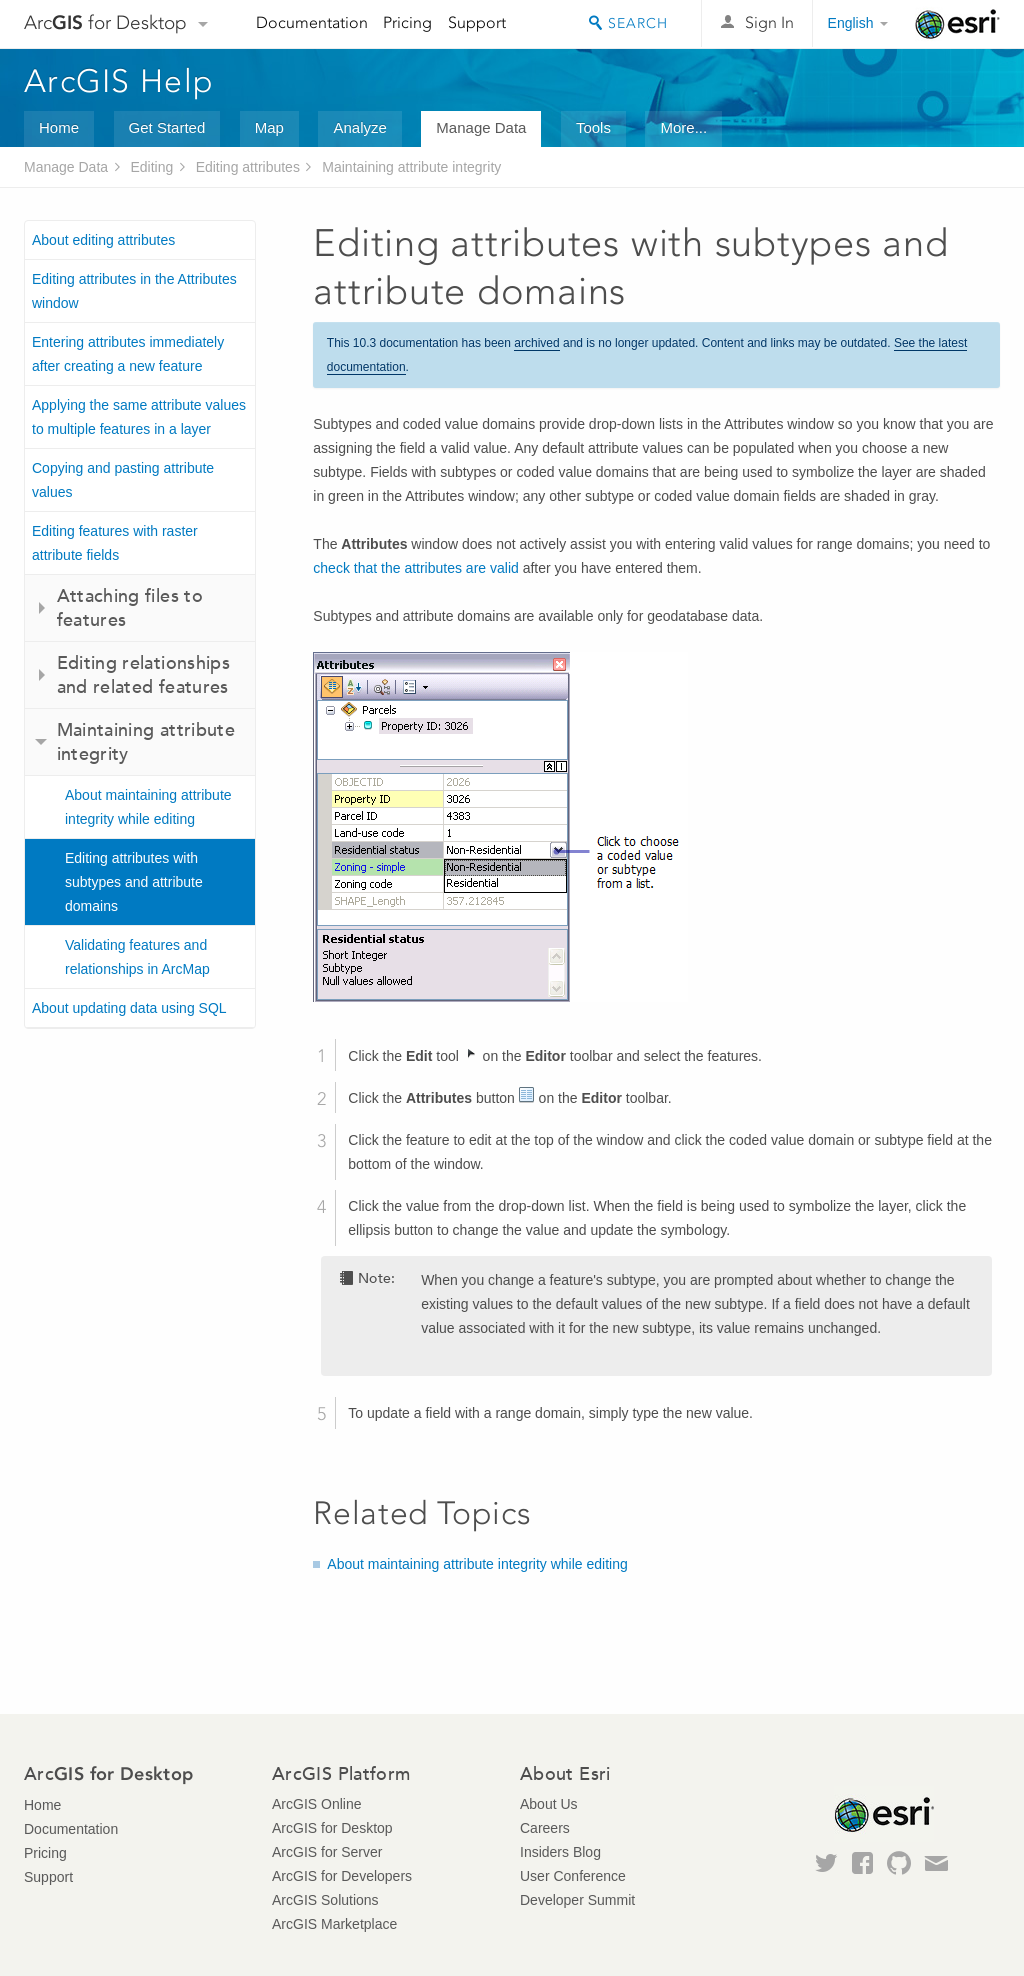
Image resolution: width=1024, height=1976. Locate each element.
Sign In (769, 22)
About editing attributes (103, 240)
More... (683, 127)
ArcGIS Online (316, 1804)
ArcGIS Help (119, 81)
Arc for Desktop (105, 22)
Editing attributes (248, 167)
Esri (957, 24)
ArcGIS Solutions (325, 1900)
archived (536, 343)
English (851, 23)
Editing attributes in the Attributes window (134, 291)
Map (269, 127)
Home (59, 127)
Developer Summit (577, 1900)
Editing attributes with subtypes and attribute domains (134, 882)
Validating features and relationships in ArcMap (137, 957)
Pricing (407, 22)
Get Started (167, 127)
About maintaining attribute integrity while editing (148, 807)
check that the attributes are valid (415, 568)
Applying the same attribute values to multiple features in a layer (139, 417)
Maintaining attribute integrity (411, 167)
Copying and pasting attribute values (123, 480)
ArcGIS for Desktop (332, 1828)
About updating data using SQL (129, 1008)
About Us (549, 1804)
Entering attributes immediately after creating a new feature (128, 354)
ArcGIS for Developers (342, 1876)
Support (477, 22)
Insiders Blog (560, 1852)
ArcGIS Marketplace (334, 1924)
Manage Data (481, 127)
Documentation (312, 22)
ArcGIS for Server (327, 1852)
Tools (593, 127)
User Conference (573, 1876)
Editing (151, 167)
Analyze (359, 127)
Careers (545, 1828)
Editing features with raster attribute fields (115, 543)
